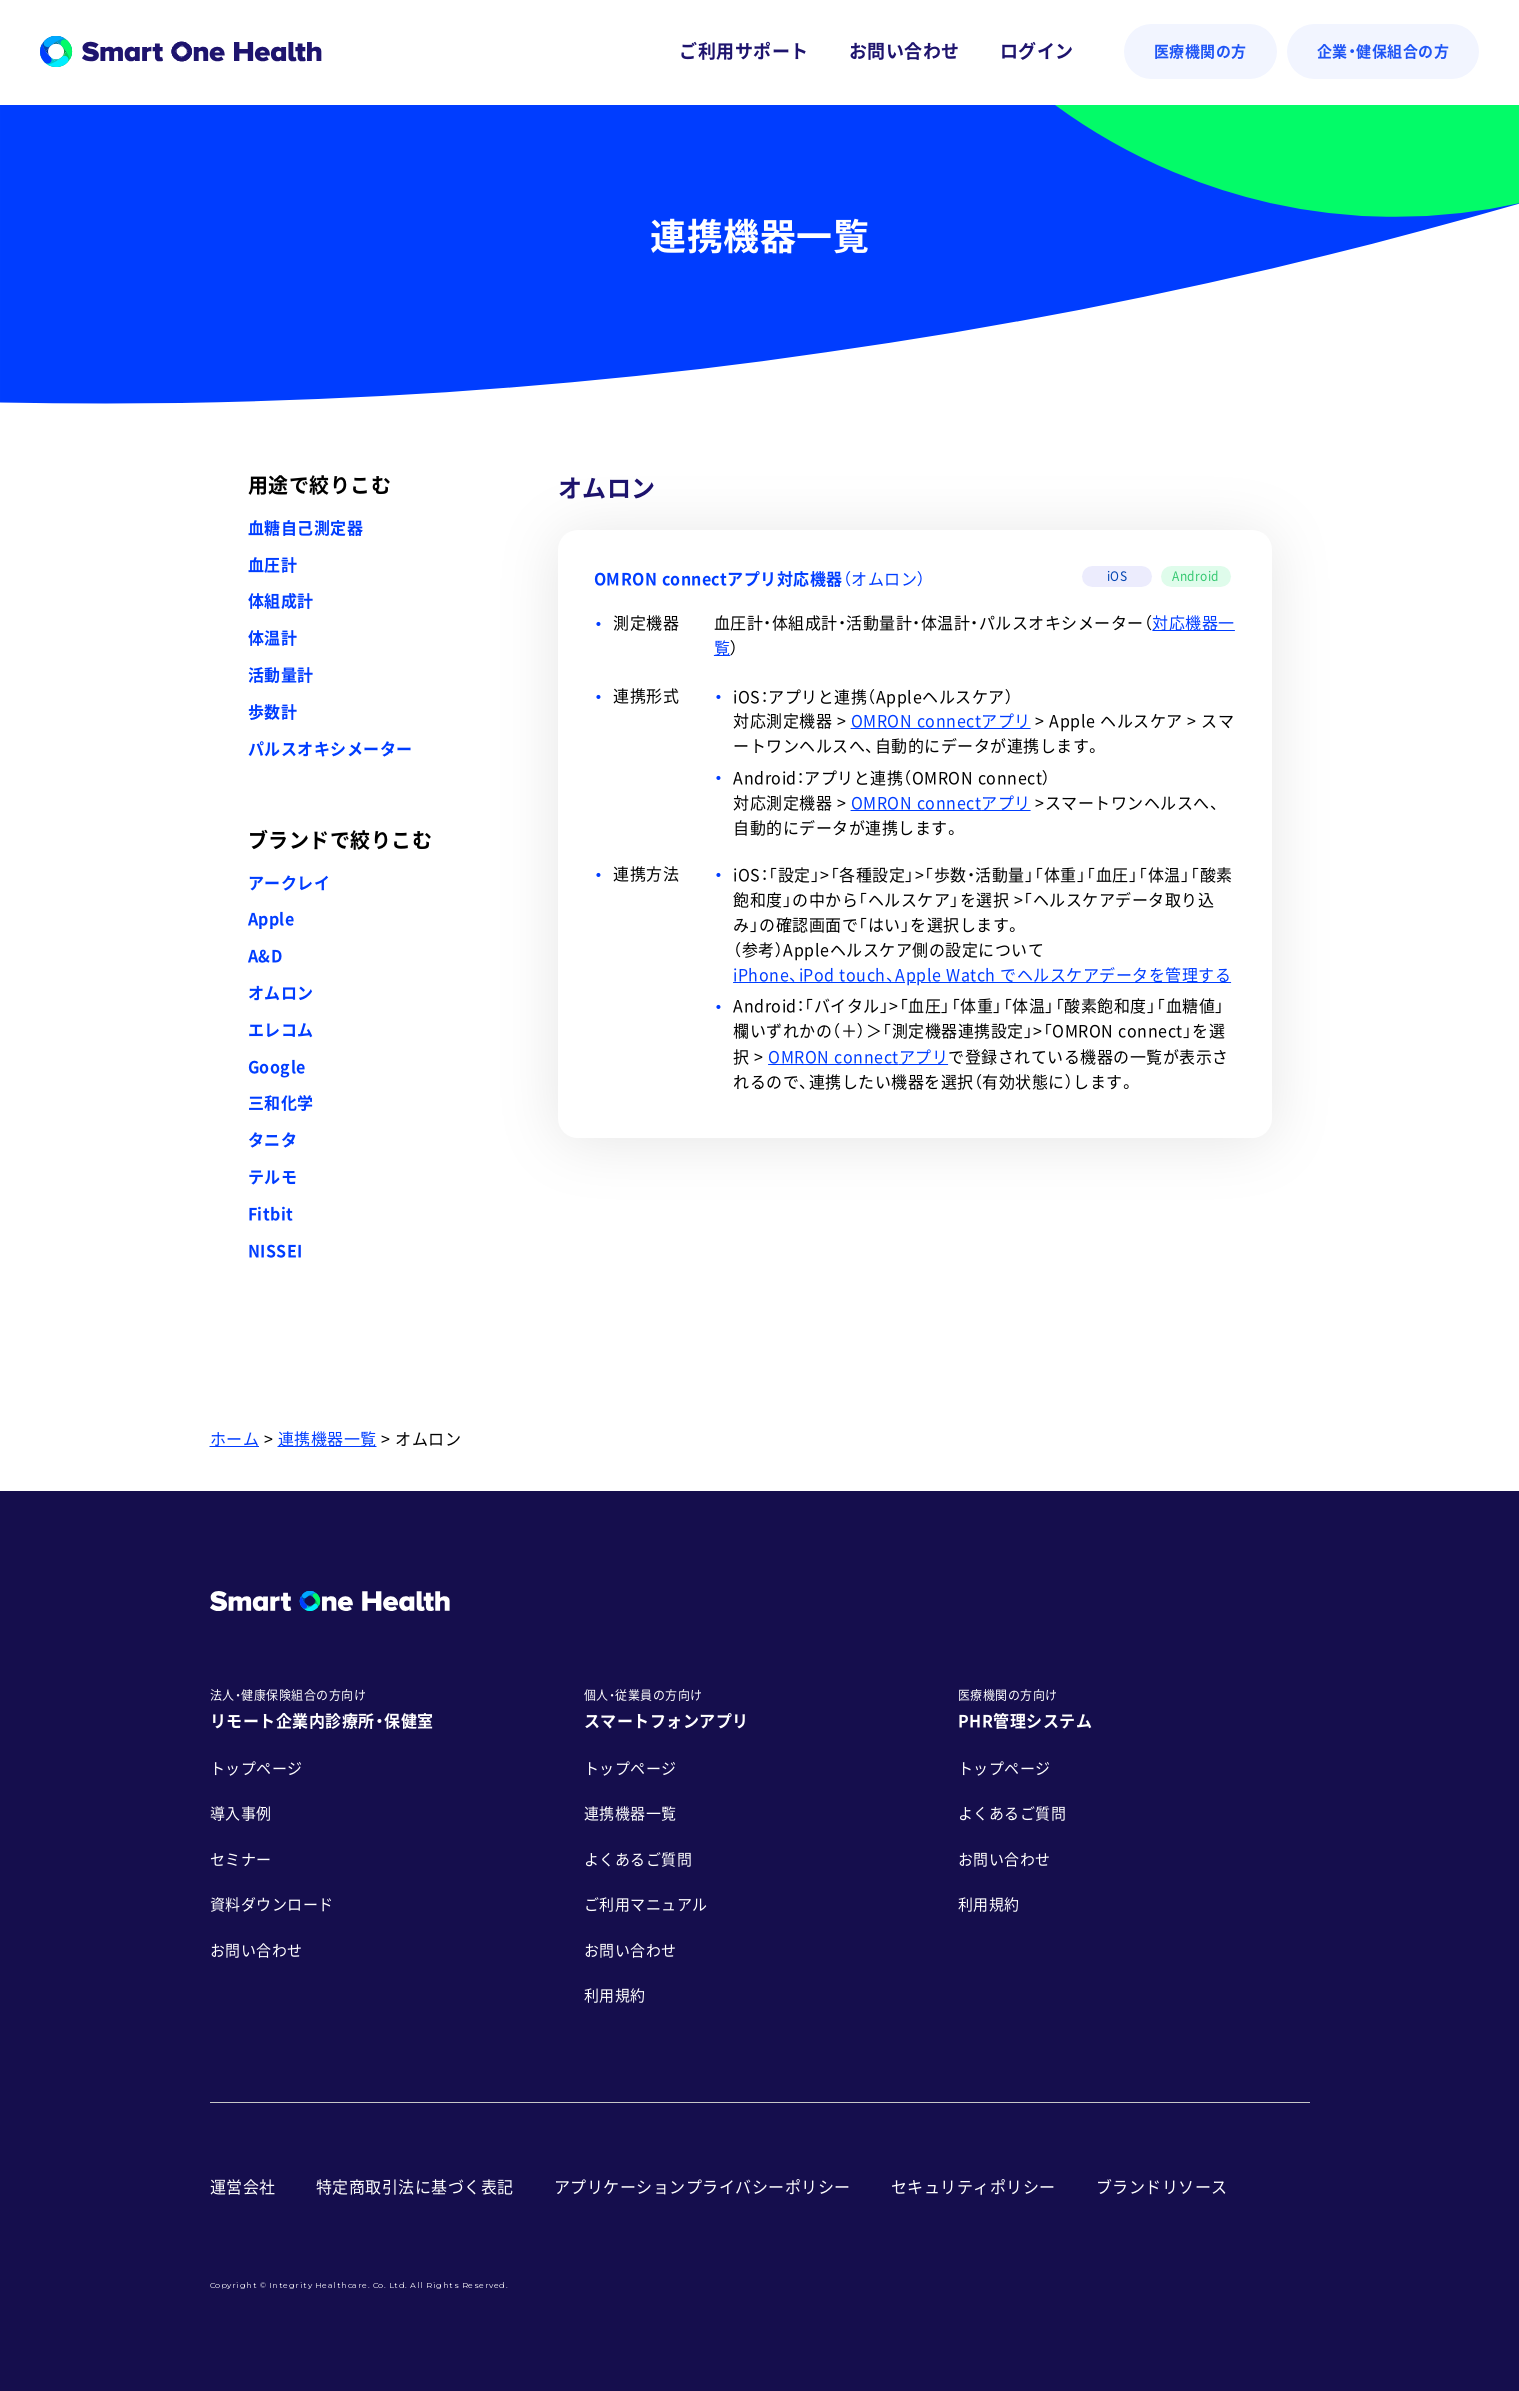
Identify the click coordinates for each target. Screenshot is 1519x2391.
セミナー (241, 1859)
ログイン (1037, 51)
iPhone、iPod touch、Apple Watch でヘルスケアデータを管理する (982, 975)
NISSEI (275, 1251)
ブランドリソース (1162, 2187)
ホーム (235, 1439)
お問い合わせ (904, 51)
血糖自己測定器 (306, 528)
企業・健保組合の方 (1383, 51)
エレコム (281, 1030)
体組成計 (281, 601)
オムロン (281, 993)
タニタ (273, 1140)
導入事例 (241, 1813)
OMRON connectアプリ (941, 721)
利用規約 (615, 1995)
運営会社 (243, 2187)
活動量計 (281, 675)
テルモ (273, 1177)
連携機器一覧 (327, 1439)
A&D (265, 956)
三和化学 (281, 1103)
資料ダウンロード (272, 1904)
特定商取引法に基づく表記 (415, 2187)
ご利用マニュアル (646, 1904)
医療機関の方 (1200, 51)
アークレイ (289, 883)
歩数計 (273, 712)
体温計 (273, 638)
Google (277, 1067)
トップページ (256, 1768)
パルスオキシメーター (330, 749)
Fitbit (271, 1214)
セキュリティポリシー (973, 2187)
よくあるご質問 (638, 1859)
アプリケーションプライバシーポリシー (702, 2187)
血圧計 (273, 565)
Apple (271, 919)
